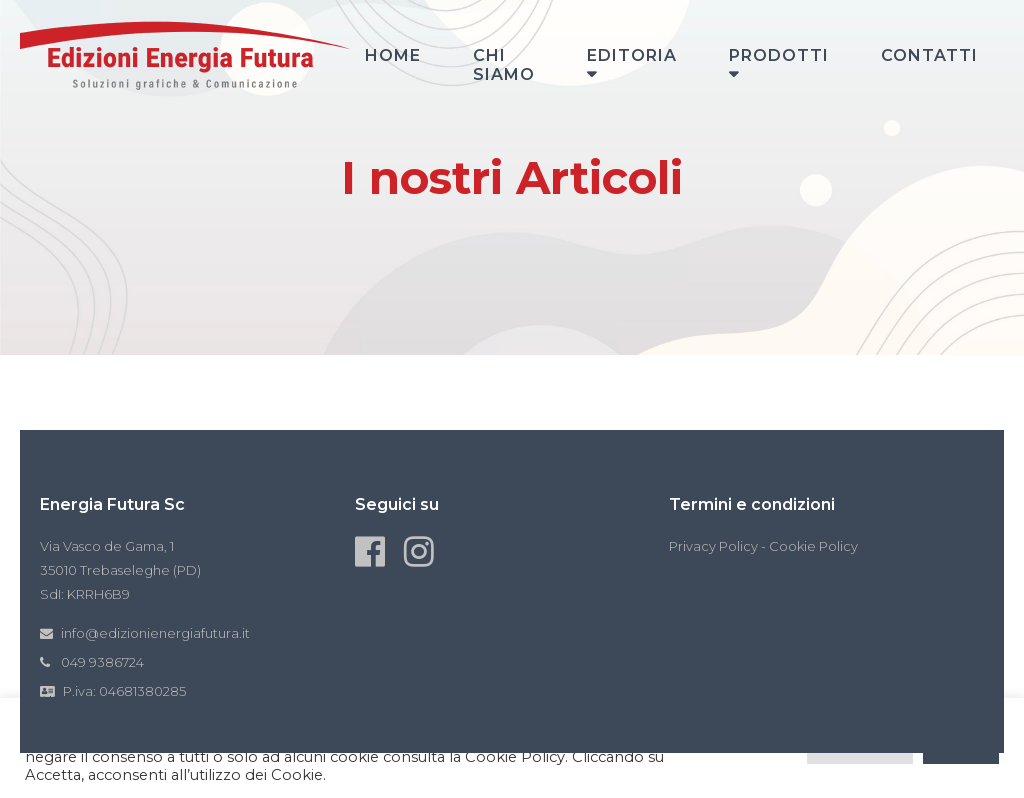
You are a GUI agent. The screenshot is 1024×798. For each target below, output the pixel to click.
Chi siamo (504, 65)
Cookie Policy (813, 546)
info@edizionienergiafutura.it (155, 633)
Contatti (929, 55)
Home (393, 55)
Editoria (632, 55)
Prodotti (779, 55)
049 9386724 (102, 662)
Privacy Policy (713, 546)
